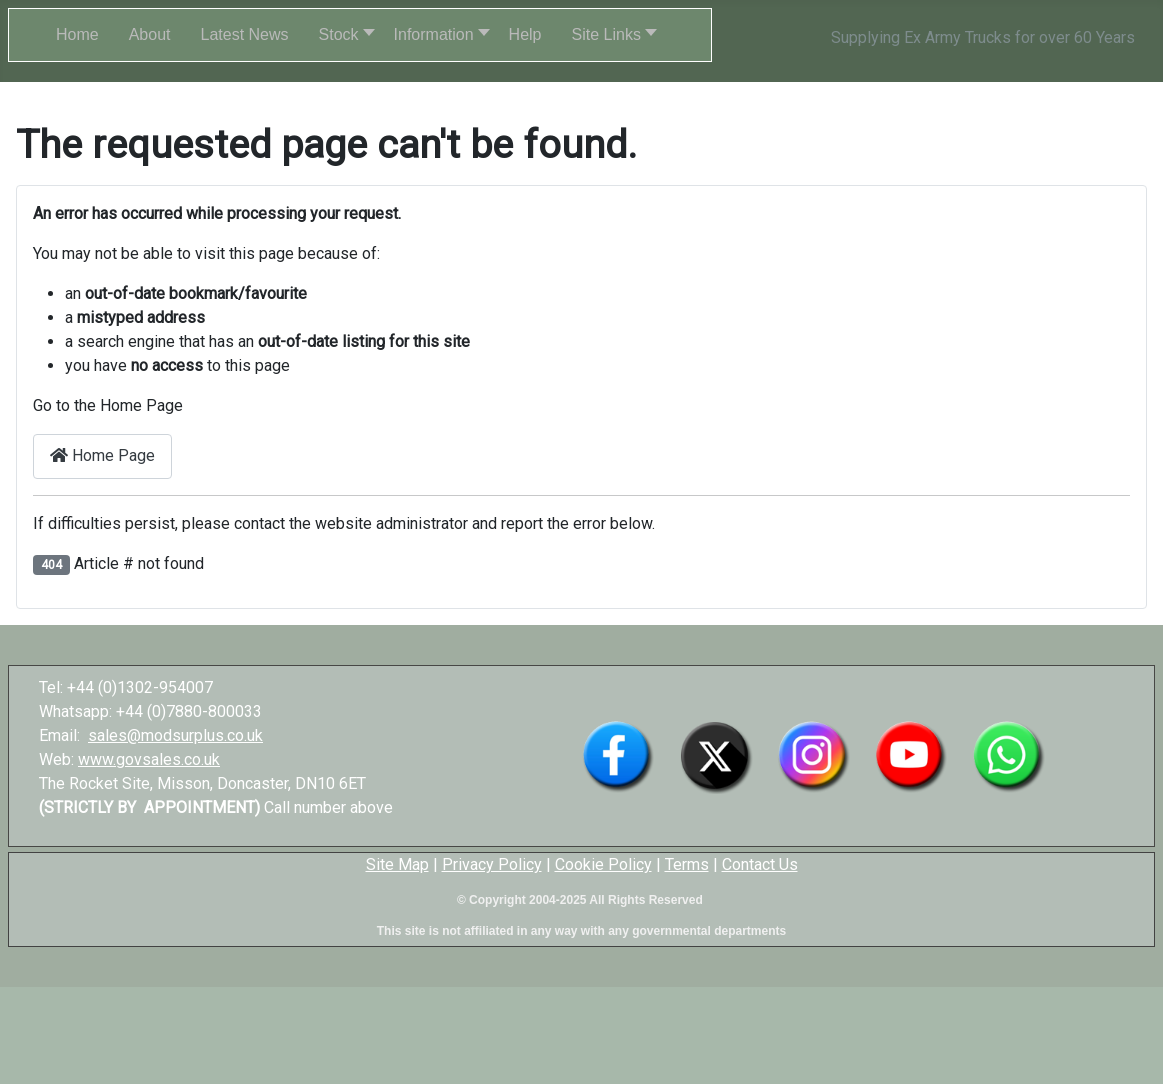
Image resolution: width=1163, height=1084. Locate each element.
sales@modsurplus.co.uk (175, 735)
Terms (687, 864)
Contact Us (760, 864)
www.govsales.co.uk (149, 759)
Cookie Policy (603, 864)
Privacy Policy (492, 864)
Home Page (102, 455)
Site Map (397, 864)
